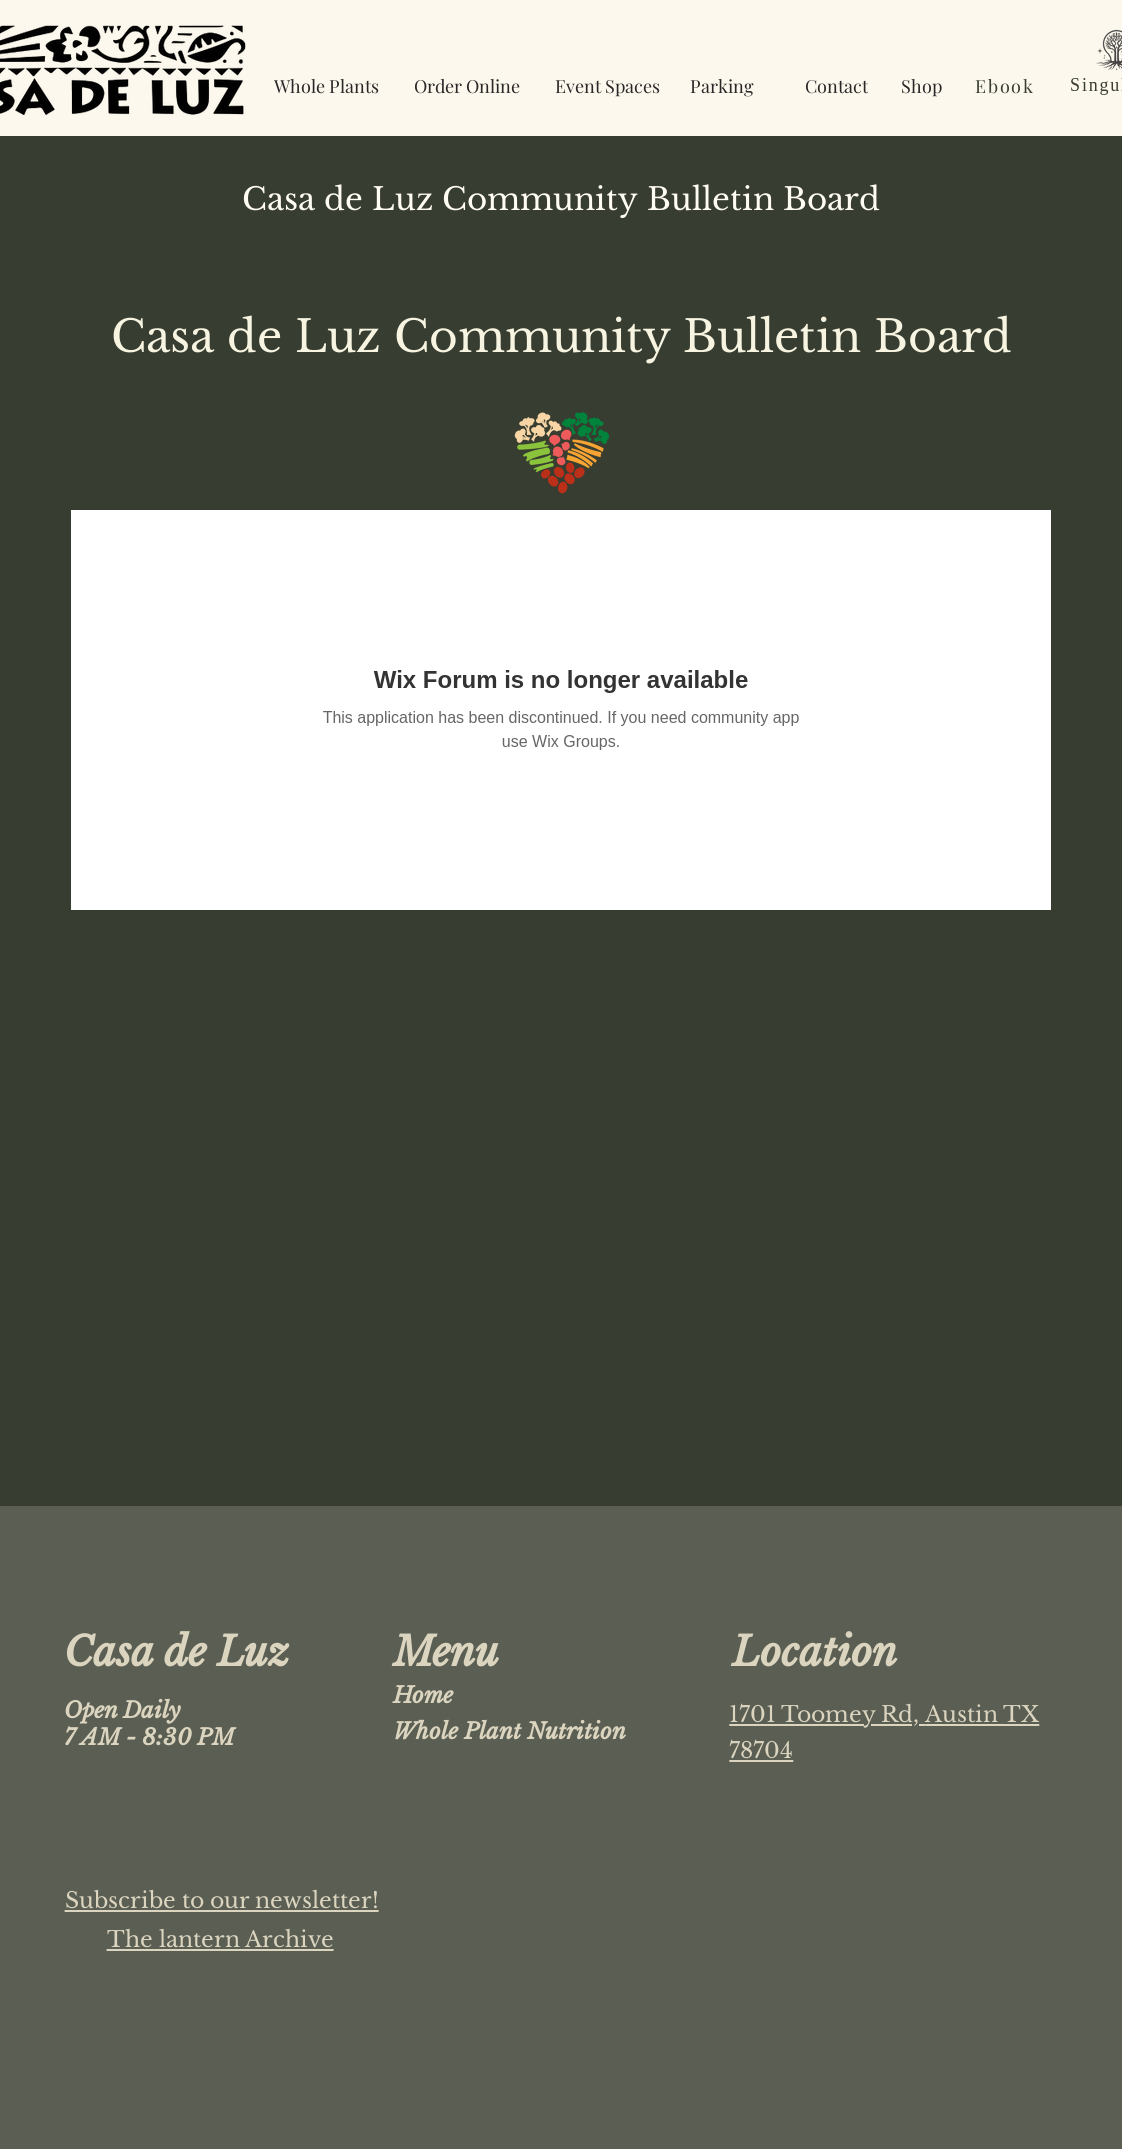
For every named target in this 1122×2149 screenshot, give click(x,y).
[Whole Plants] (326, 85)
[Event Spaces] (607, 85)
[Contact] (836, 85)
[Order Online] (467, 85)
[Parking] (722, 85)
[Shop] (921, 85)
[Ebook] (1007, 85)
